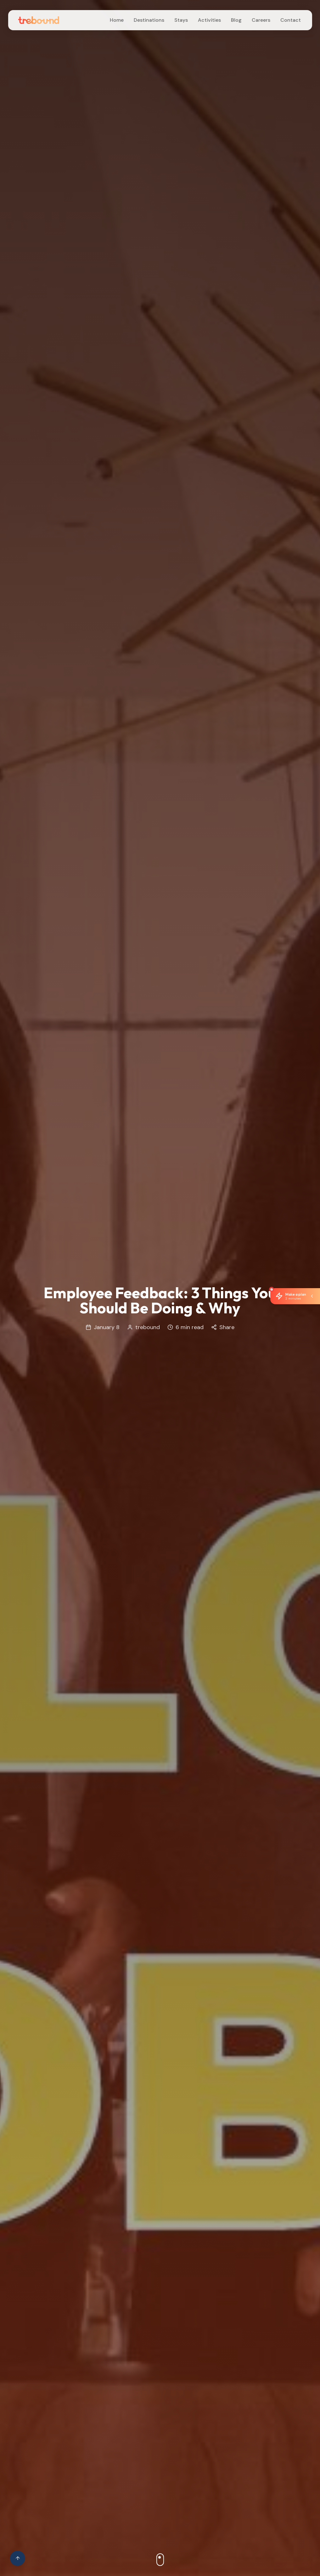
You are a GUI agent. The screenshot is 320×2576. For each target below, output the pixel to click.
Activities (209, 20)
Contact (290, 20)
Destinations (149, 20)
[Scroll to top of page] (17, 2558)
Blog (236, 20)
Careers (261, 20)
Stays (181, 20)
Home (117, 20)
